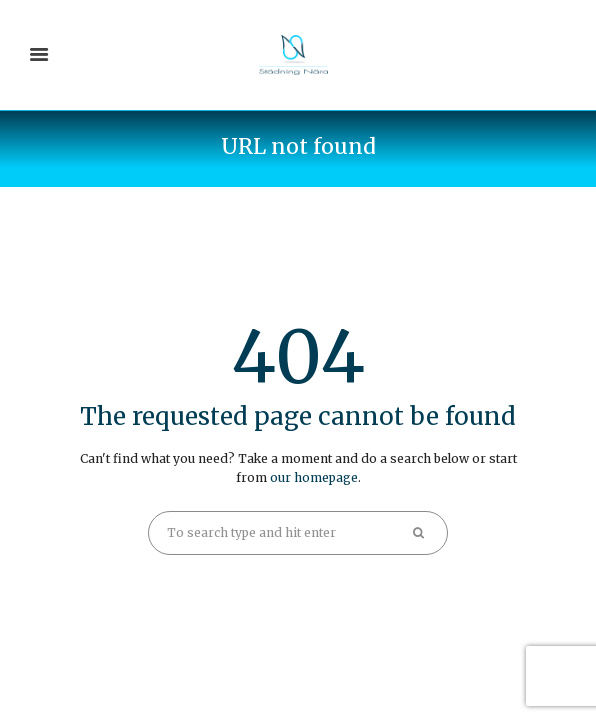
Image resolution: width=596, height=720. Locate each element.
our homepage (314, 477)
